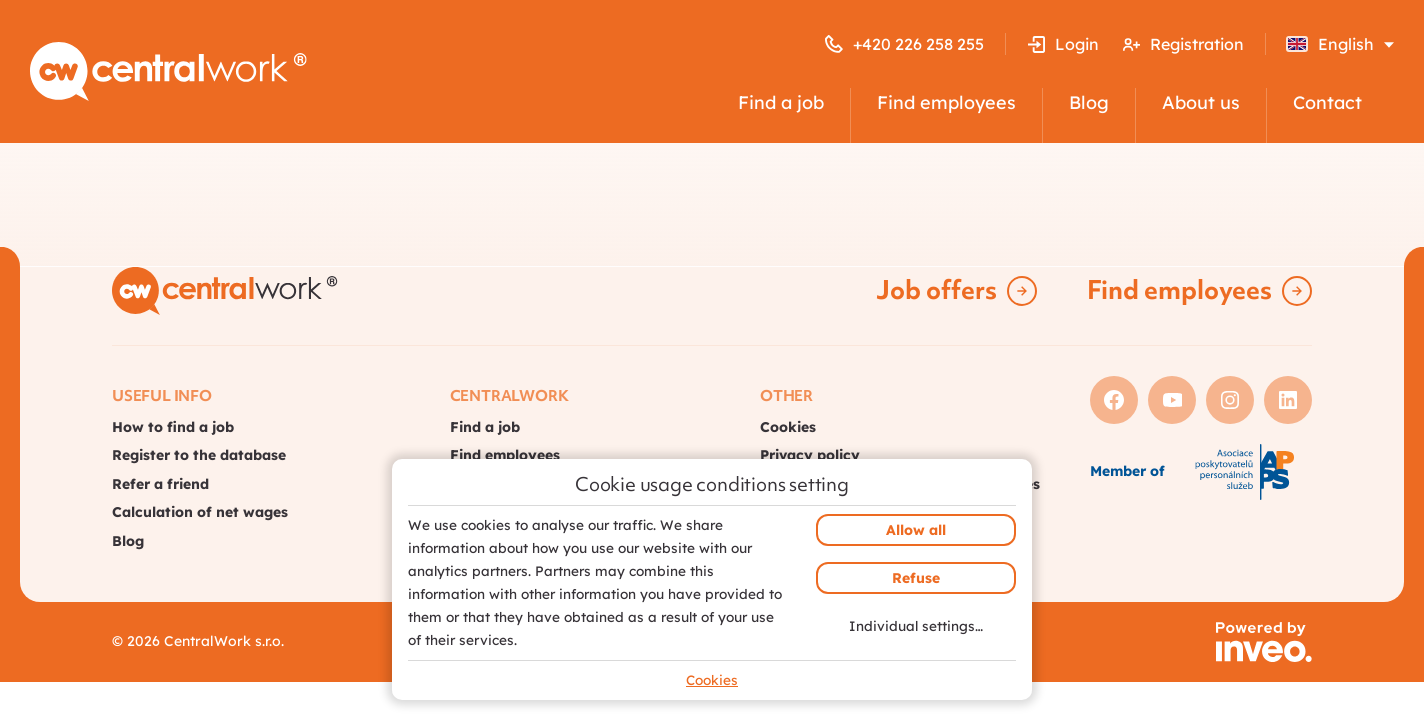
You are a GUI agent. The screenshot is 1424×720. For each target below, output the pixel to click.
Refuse (916, 578)
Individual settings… (916, 625)
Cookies (712, 679)
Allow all (916, 530)
